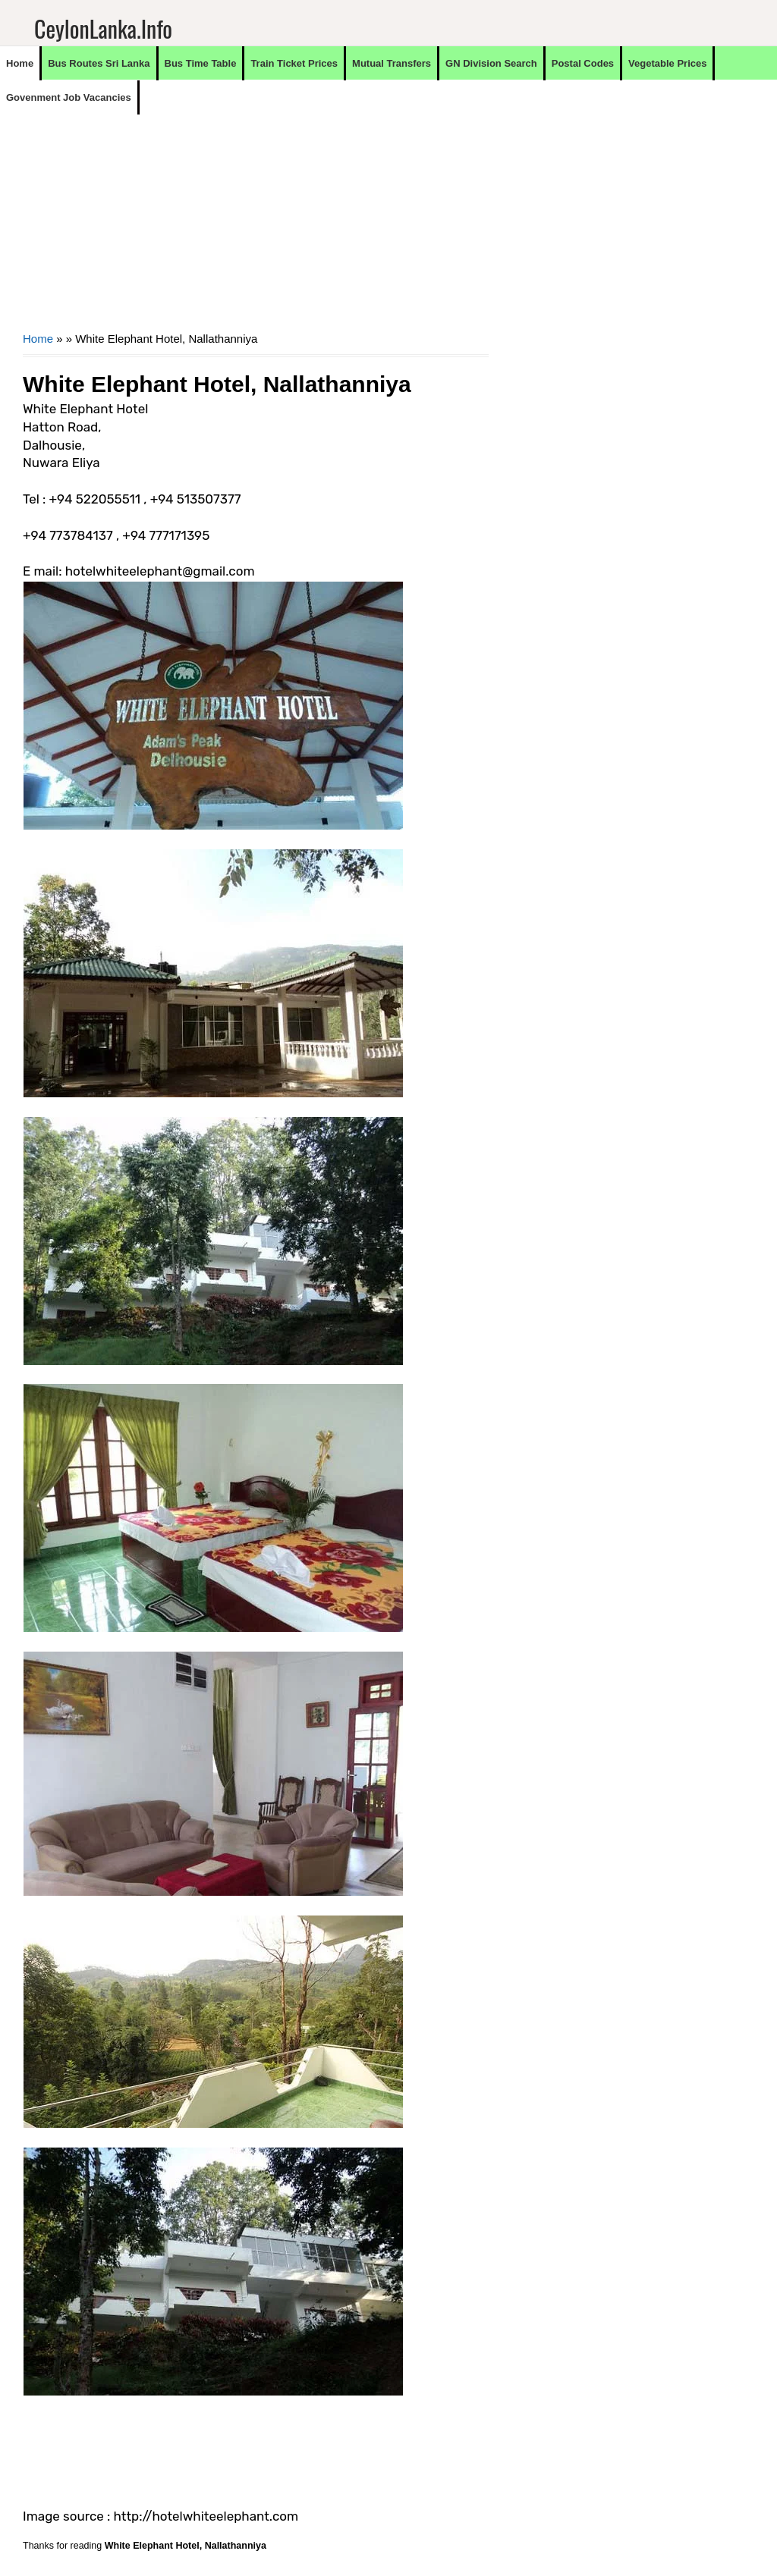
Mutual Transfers (391, 63)
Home (19, 63)
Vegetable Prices (667, 63)
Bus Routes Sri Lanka (98, 63)
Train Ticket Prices (294, 63)
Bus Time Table (201, 63)
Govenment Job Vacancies (68, 97)
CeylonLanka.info (103, 28)
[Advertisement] (256, 221)
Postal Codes (583, 63)
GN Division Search (491, 63)
